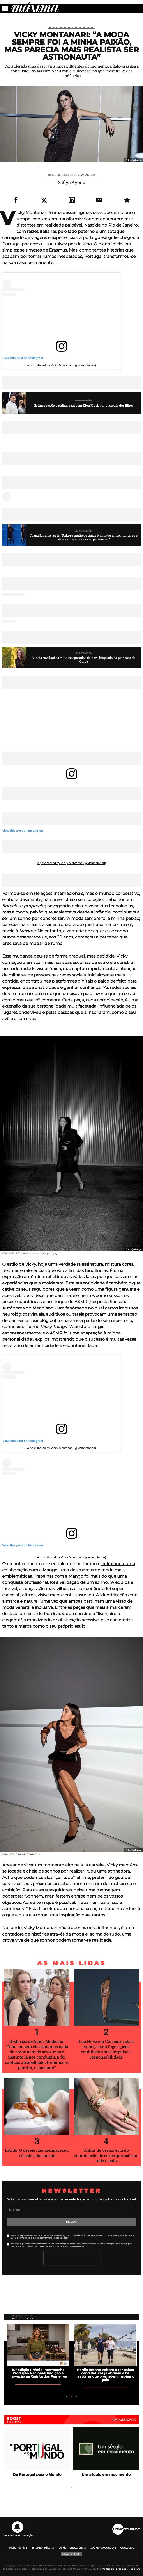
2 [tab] (71, 2396)
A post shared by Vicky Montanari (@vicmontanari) (61, 365)
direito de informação (43, 2238)
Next (101, 2396)
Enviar (71, 2221)
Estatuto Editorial (42, 2547)
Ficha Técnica (18, 2547)
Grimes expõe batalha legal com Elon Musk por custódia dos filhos (83, 405)
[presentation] (72, 2258)
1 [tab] (66, 2396)
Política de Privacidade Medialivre (121, 2568)
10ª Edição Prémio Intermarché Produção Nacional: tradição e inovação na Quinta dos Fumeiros (38, 2373)
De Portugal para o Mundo (37, 2475)
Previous (41, 2396)
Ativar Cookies (71, 2554)
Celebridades (71, 28)
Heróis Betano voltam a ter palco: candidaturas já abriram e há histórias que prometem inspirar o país (105, 2375)
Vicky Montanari (31, 212)
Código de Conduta (103, 2547)
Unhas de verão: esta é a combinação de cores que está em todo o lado (106, 2155)
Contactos (127, 2547)
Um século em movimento (106, 2475)
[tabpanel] (38, 2351)
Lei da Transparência (72, 2547)
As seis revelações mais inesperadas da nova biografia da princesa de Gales (84, 659)
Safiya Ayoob (71, 182)
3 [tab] (77, 2396)
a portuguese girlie (98, 237)
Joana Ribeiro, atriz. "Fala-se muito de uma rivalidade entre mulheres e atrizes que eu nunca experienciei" (84, 537)
